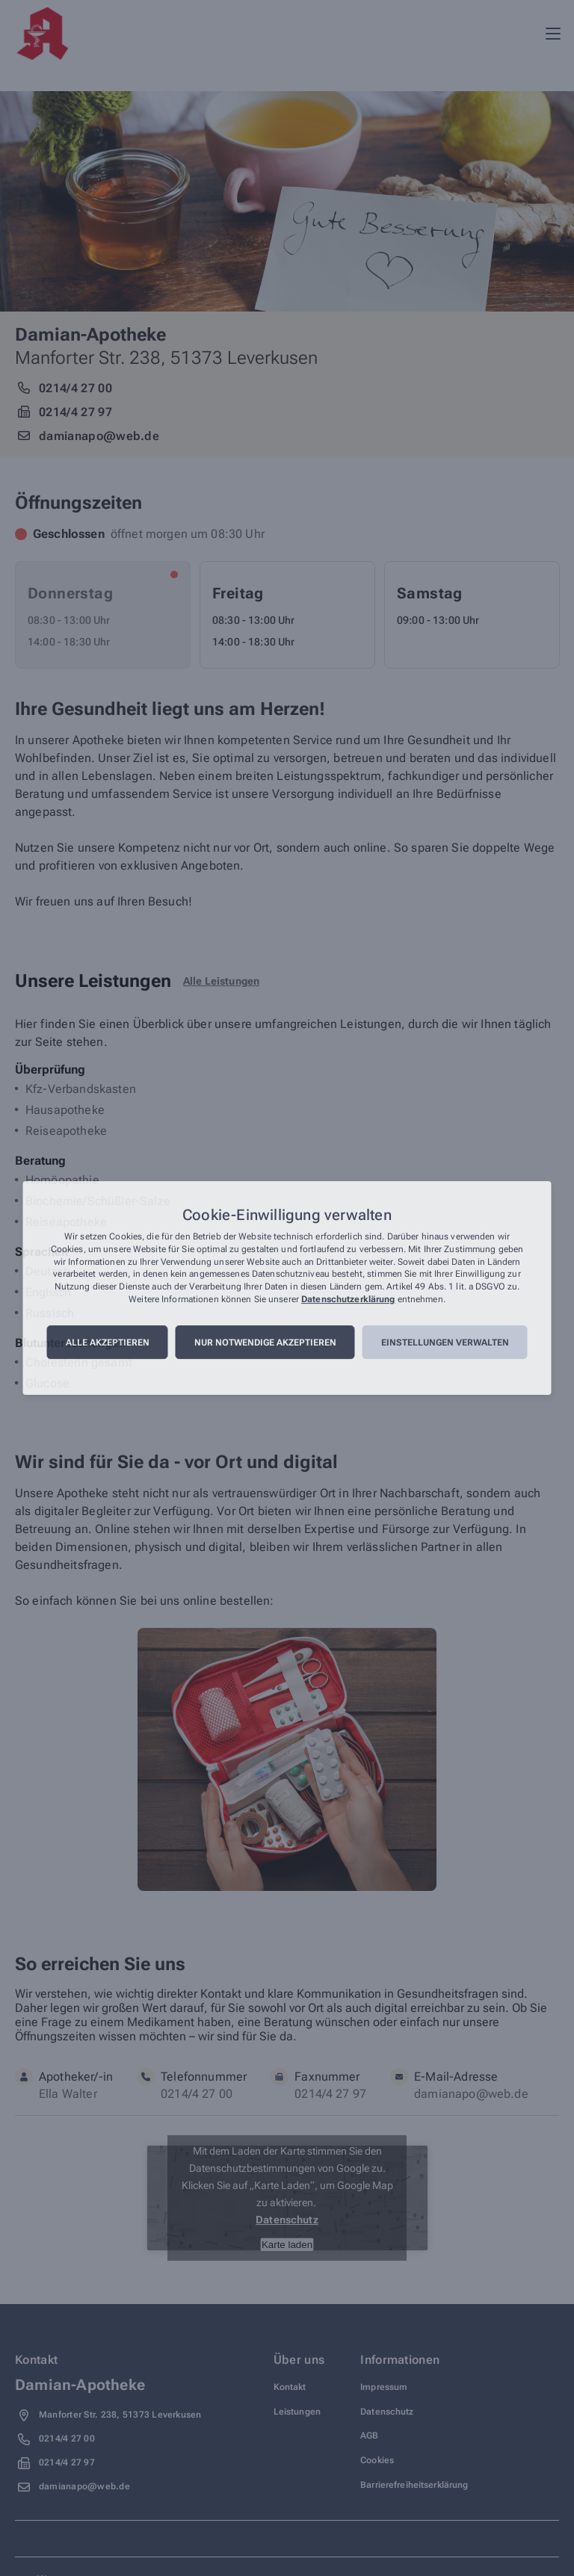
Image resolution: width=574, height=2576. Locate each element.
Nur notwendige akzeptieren (265, 1342)
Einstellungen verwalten (445, 1342)
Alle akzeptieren (107, 1342)
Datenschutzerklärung (348, 1299)
